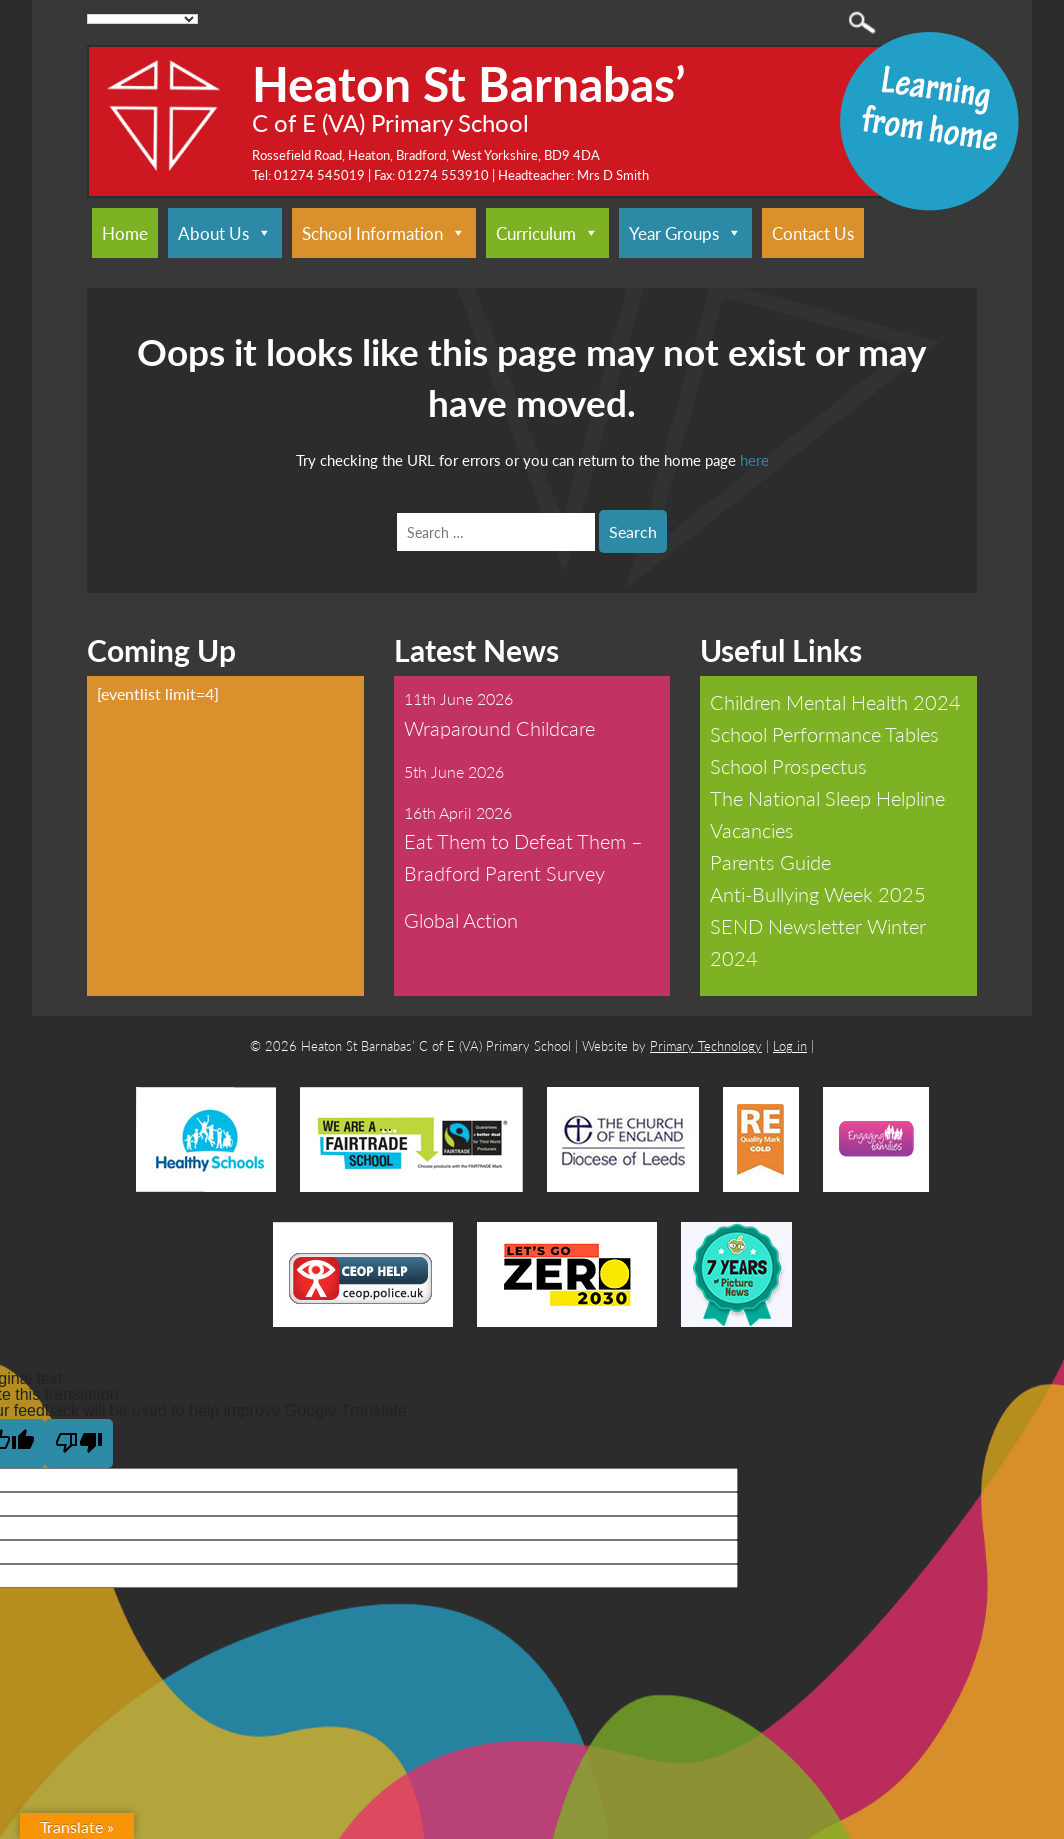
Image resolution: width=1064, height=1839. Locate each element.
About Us (225, 233)
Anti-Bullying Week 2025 (818, 894)
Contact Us (813, 233)
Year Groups (685, 233)
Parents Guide (770, 862)
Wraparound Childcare (499, 728)
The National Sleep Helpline (827, 798)
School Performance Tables (824, 734)
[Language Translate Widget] (142, 19)
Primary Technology (706, 1045)
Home (125, 233)
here (754, 459)
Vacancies (752, 830)
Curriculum (547, 233)
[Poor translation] (79, 1443)
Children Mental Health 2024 (835, 702)
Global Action (461, 920)
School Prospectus (788, 766)
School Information (384, 233)
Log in (790, 1045)
